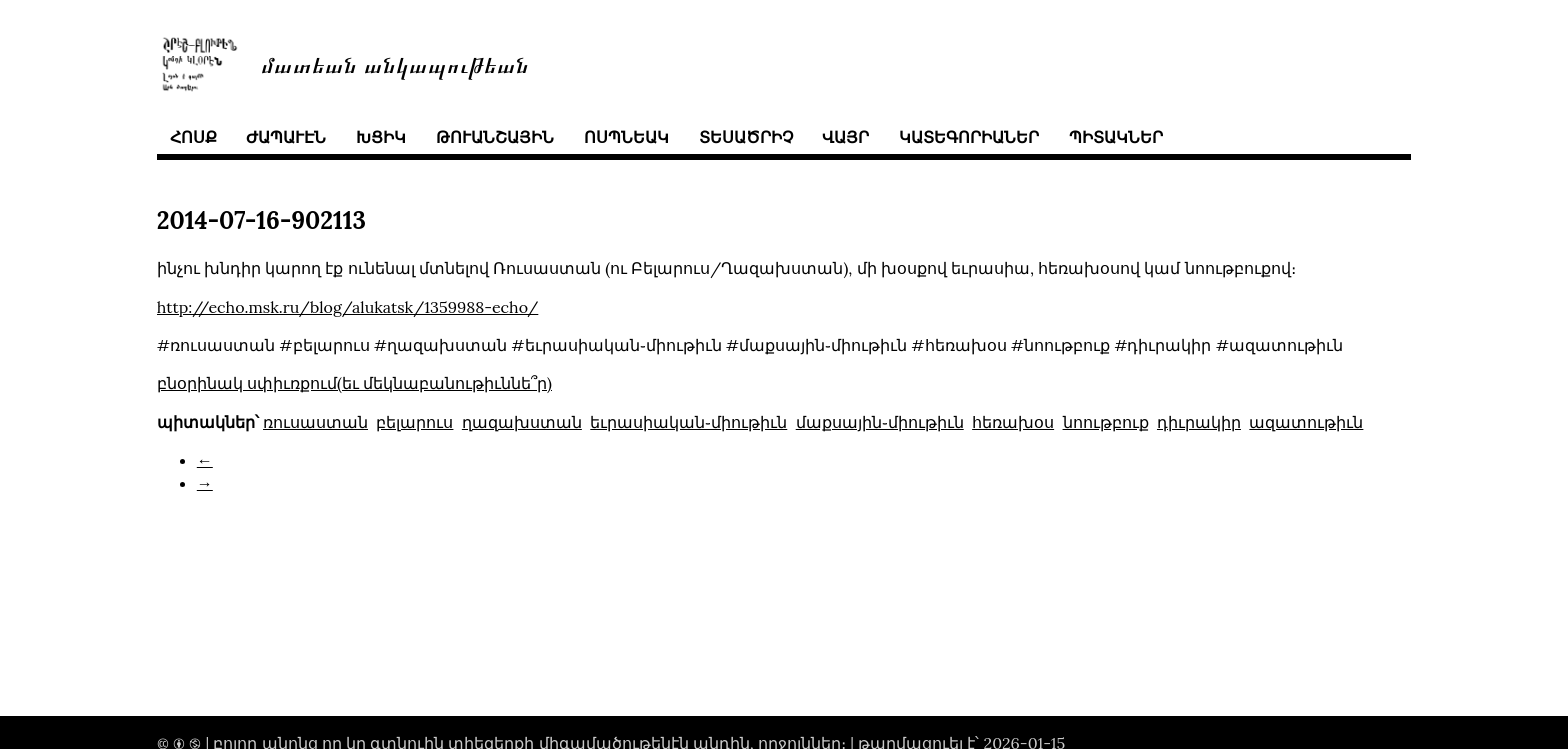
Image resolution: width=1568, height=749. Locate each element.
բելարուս (414, 422)
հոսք (193, 137)
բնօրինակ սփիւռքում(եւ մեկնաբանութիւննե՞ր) (354, 383)
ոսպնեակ (626, 137)
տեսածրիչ (746, 137)
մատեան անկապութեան (395, 63)
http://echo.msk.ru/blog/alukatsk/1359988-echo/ (348, 307)
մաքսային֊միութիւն (880, 422)
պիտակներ (1116, 137)
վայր (845, 137)
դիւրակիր (1199, 422)
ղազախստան (522, 422)
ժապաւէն (286, 137)
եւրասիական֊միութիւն (688, 422)
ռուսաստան (315, 422)
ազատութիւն (1306, 422)
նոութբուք (1106, 422)
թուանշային (495, 137)
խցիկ (381, 137)
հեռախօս (1013, 422)
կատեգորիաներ (969, 137)
